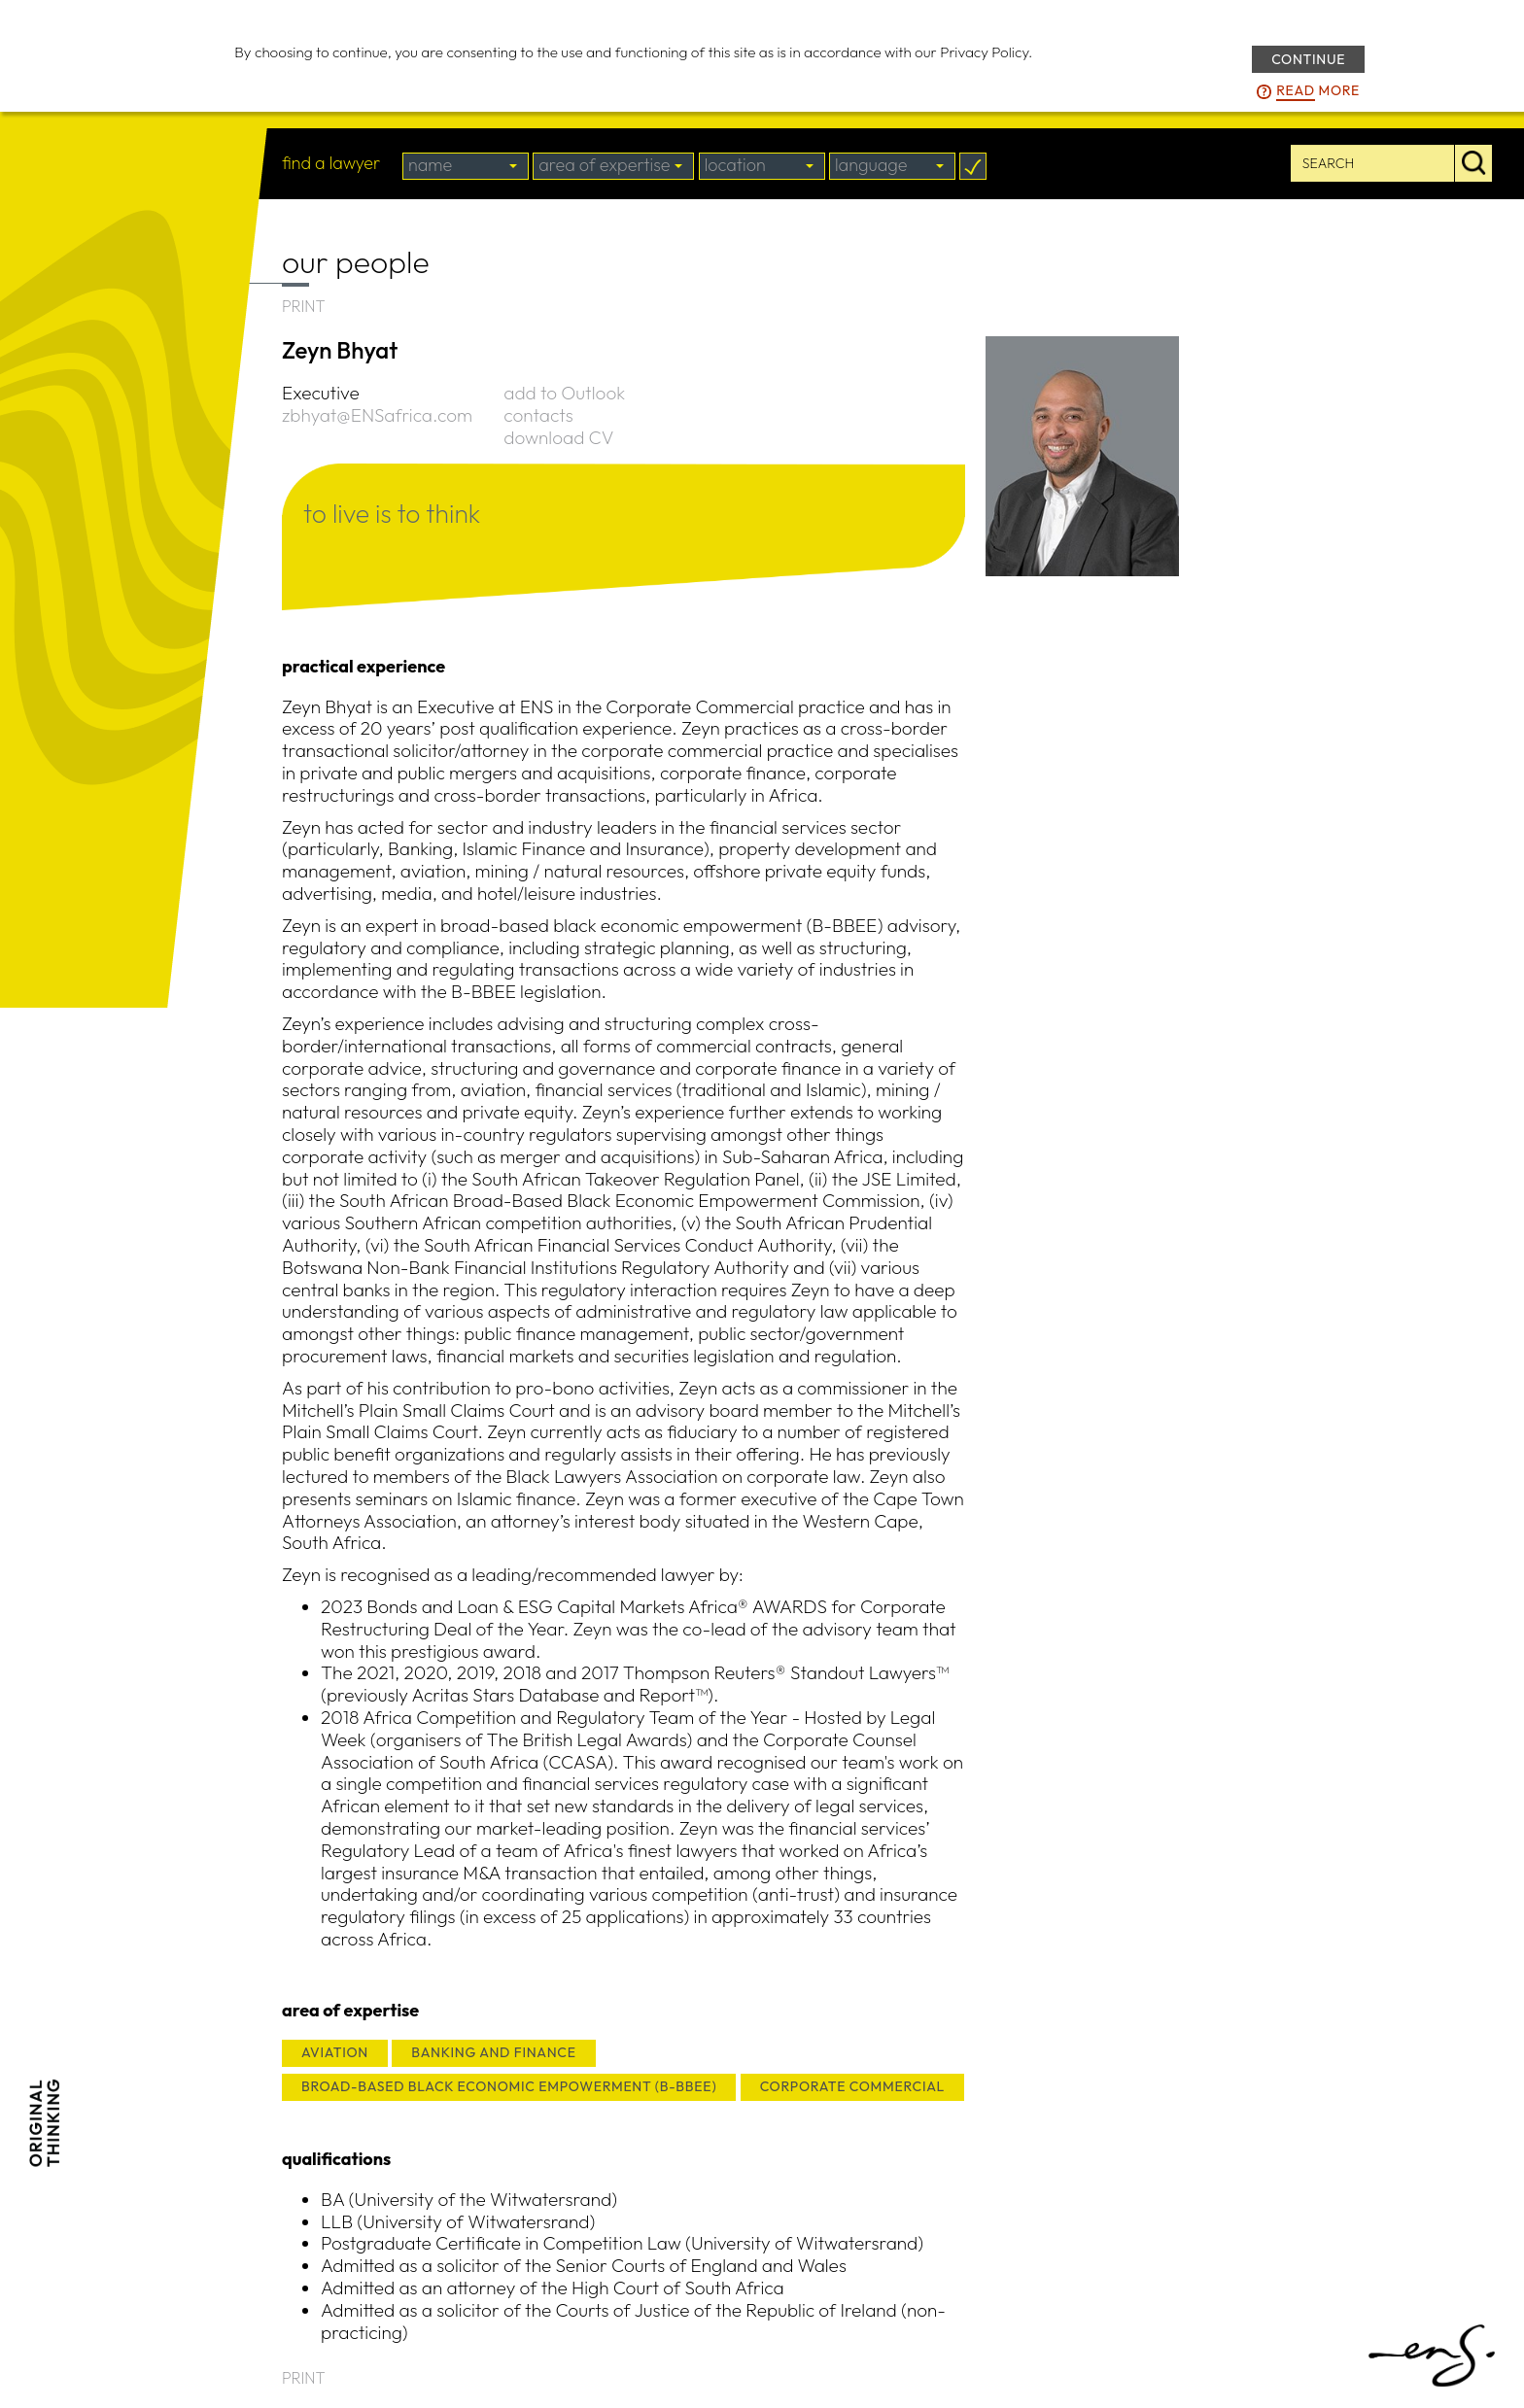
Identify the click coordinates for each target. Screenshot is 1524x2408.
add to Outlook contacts (564, 404)
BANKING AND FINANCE (493, 2052)
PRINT (304, 306)
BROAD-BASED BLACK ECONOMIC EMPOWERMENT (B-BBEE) (508, 2086)
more (1318, 91)
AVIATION (334, 2052)
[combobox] (465, 166)
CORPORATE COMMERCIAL (852, 2086)
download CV (558, 437)
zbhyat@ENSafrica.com (377, 415)
